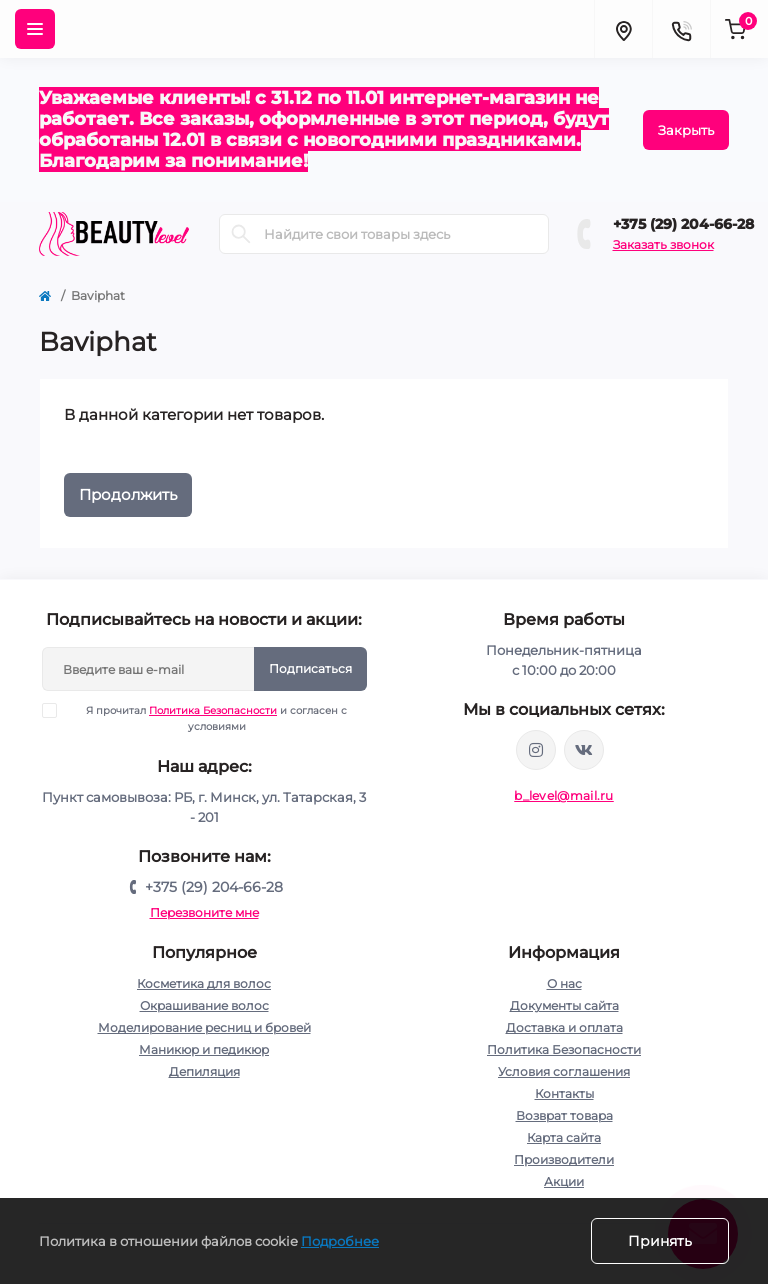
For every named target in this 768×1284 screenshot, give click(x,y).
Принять (660, 1241)
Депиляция (204, 1071)
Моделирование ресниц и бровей (204, 1027)
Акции (564, 1181)
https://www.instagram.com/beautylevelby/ (536, 750)
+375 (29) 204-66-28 (683, 224)
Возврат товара (564, 1115)
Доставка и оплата (564, 1027)
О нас (564, 983)
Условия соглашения (564, 1071)
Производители (564, 1159)
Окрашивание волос (204, 1005)
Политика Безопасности (213, 710)
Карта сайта (564, 1137)
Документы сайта (564, 1005)
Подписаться (310, 668)
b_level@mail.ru (564, 795)
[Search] (241, 234)
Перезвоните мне (204, 912)
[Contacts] (681, 29)
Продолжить (128, 494)
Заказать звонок (663, 244)
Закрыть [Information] (686, 130)
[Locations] (623, 29)
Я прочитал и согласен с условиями (207, 718)
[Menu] (35, 29)
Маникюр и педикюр (204, 1049)
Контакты (564, 1093)
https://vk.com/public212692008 (584, 750)
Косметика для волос (204, 983)
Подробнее (340, 1241)
